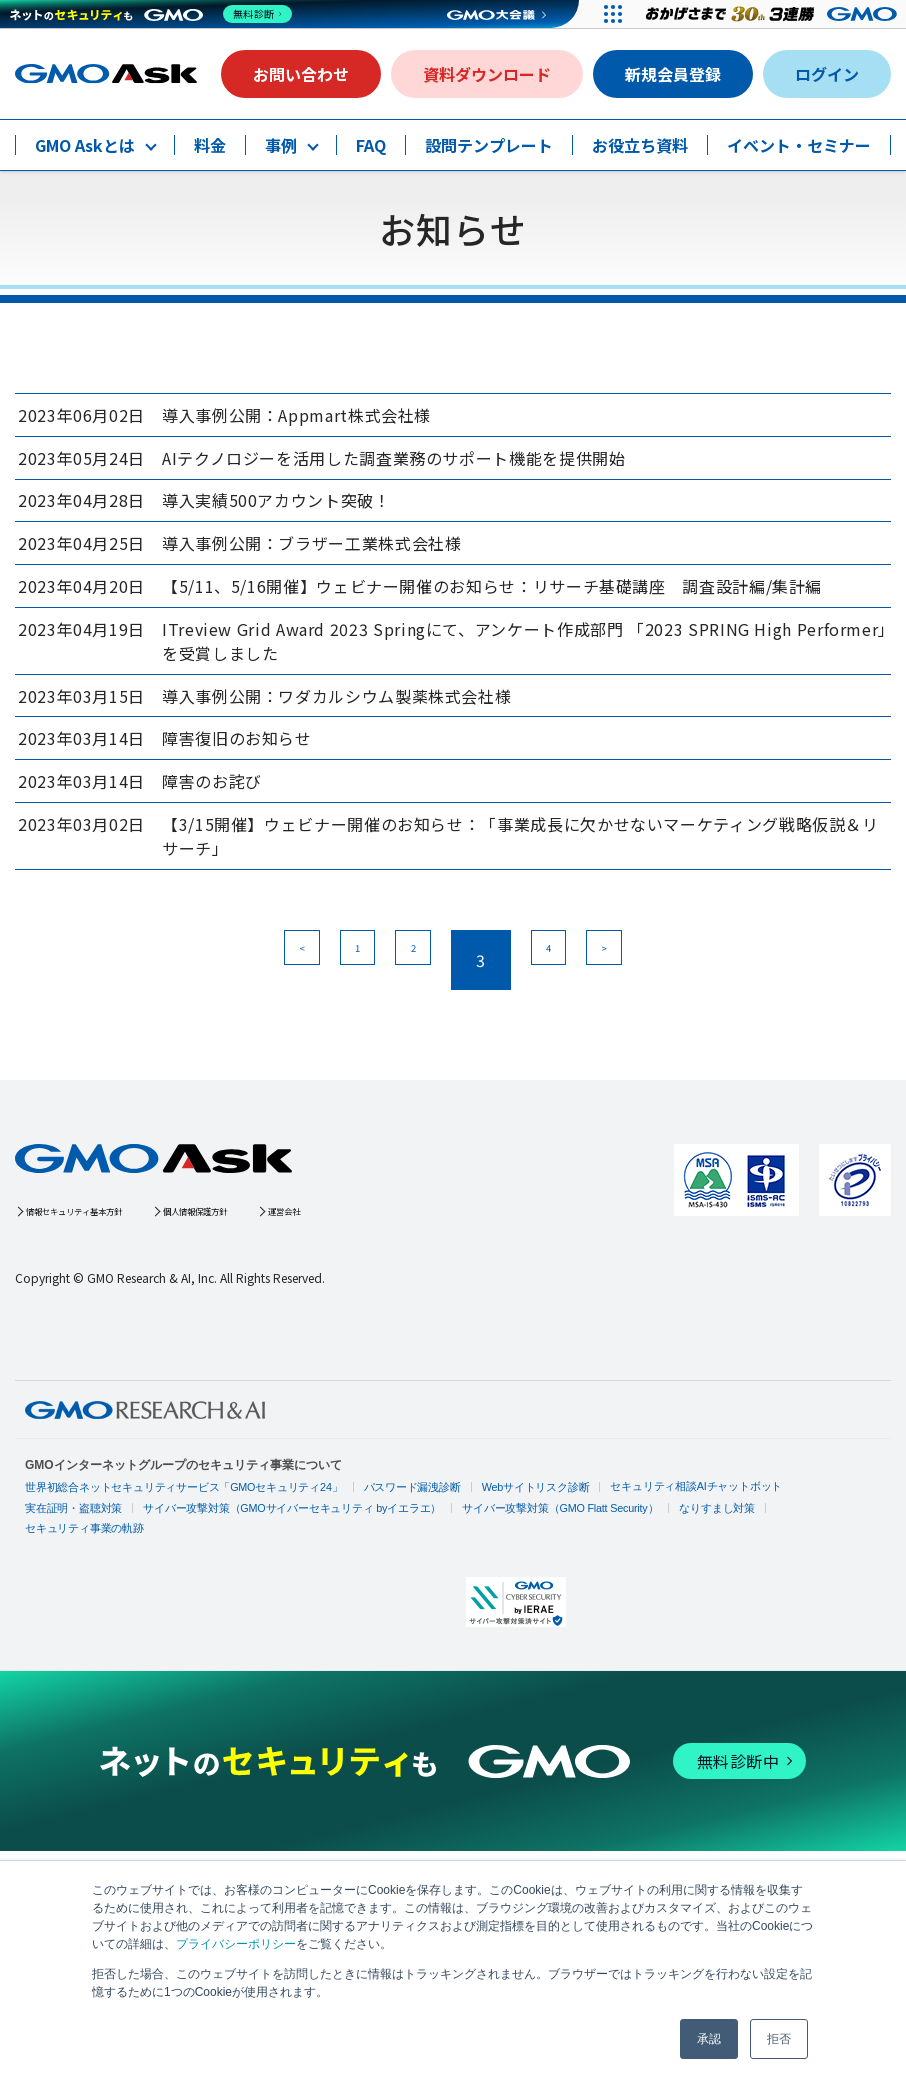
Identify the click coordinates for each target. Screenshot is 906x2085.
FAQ (371, 145)
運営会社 (424, 1334)
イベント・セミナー (799, 145)
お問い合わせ (301, 74)
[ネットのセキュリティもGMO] (153, 14)
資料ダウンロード (487, 74)
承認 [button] (709, 2039)
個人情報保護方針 (296, 1334)
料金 (210, 145)
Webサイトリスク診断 (502, 1613)
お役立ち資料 (640, 145)
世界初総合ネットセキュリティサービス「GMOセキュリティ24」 (172, 1613)
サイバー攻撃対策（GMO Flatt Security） (526, 1634)
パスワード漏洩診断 (386, 1613)
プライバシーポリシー (236, 1944)
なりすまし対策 (675, 1634)
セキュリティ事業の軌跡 (786, 1632)
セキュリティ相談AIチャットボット (652, 1611)
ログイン (827, 74)
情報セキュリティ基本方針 (112, 1334)
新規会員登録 (673, 74)
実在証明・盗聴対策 (70, 1634)
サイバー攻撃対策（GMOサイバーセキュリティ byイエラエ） (274, 1634)
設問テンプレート (489, 145)
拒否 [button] (779, 2039)
